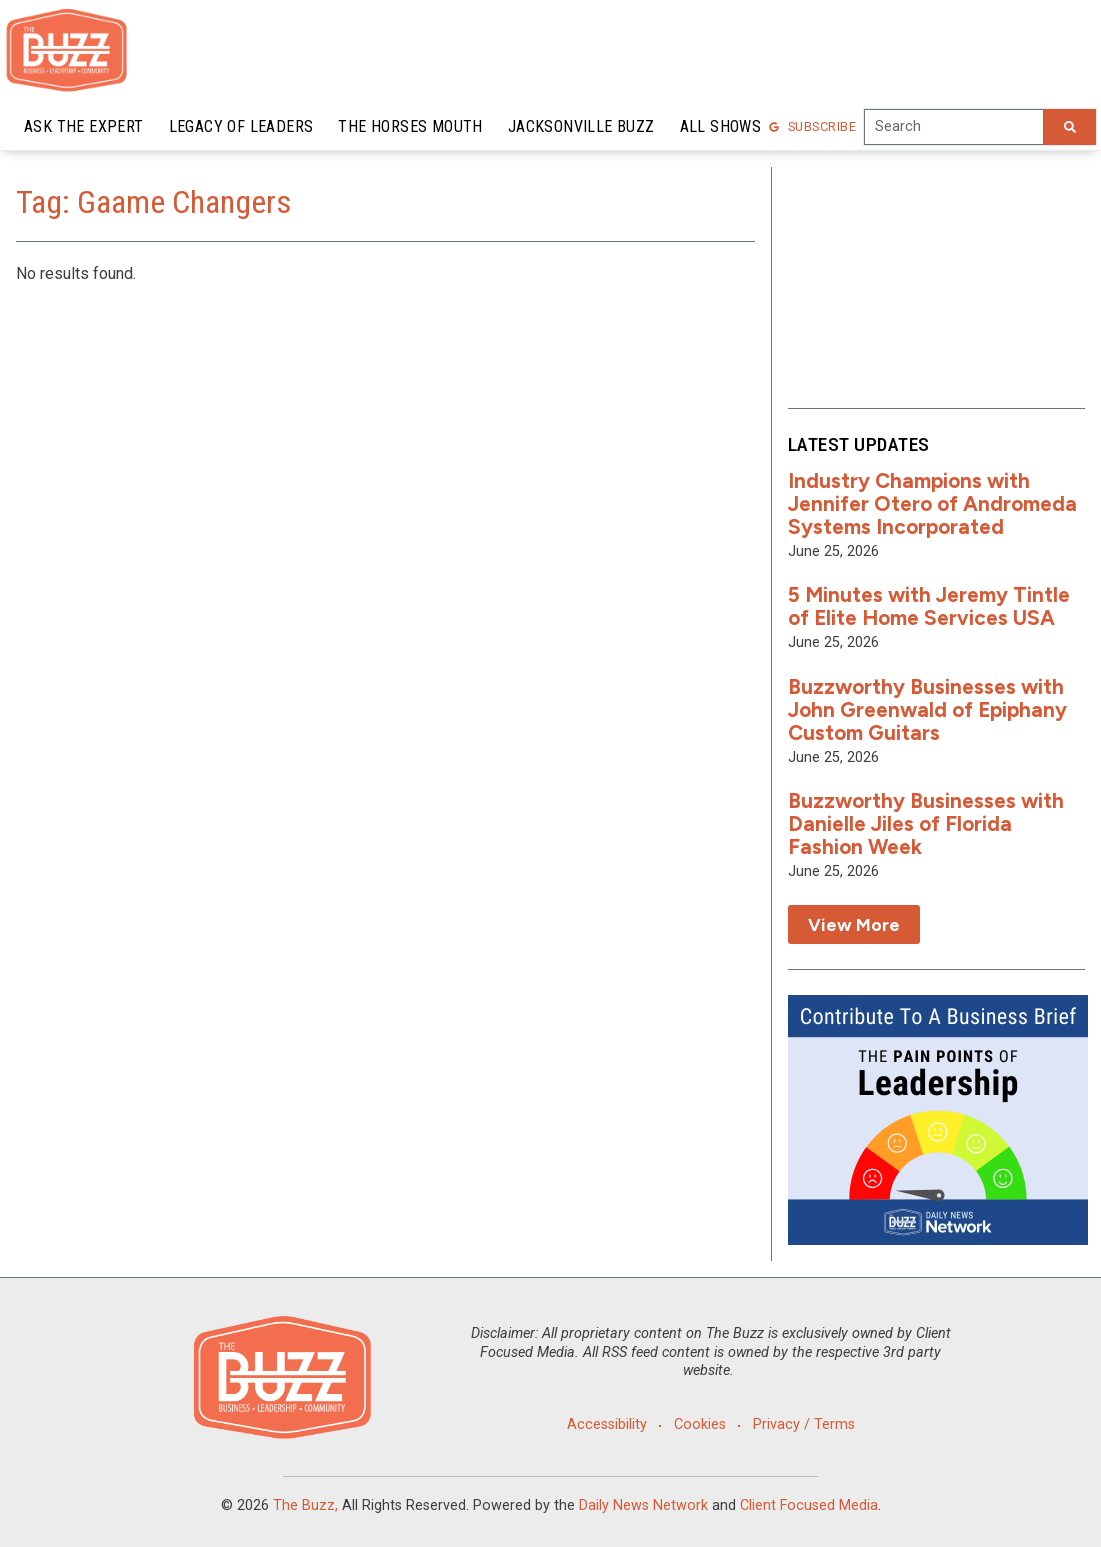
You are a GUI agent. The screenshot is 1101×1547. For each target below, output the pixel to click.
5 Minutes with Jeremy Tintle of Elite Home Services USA (929, 606)
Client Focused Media (809, 1505)
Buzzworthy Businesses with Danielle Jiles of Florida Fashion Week (926, 823)
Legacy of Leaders (241, 126)
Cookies (700, 1424)
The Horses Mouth (410, 126)
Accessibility (607, 1424)
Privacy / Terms (804, 1424)
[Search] (1070, 127)
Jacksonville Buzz (581, 126)
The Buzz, (305, 1505)
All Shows (721, 126)
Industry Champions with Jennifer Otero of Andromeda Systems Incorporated (932, 503)
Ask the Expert (84, 126)
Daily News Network (643, 1505)
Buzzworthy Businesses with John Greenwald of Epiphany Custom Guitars (927, 709)
